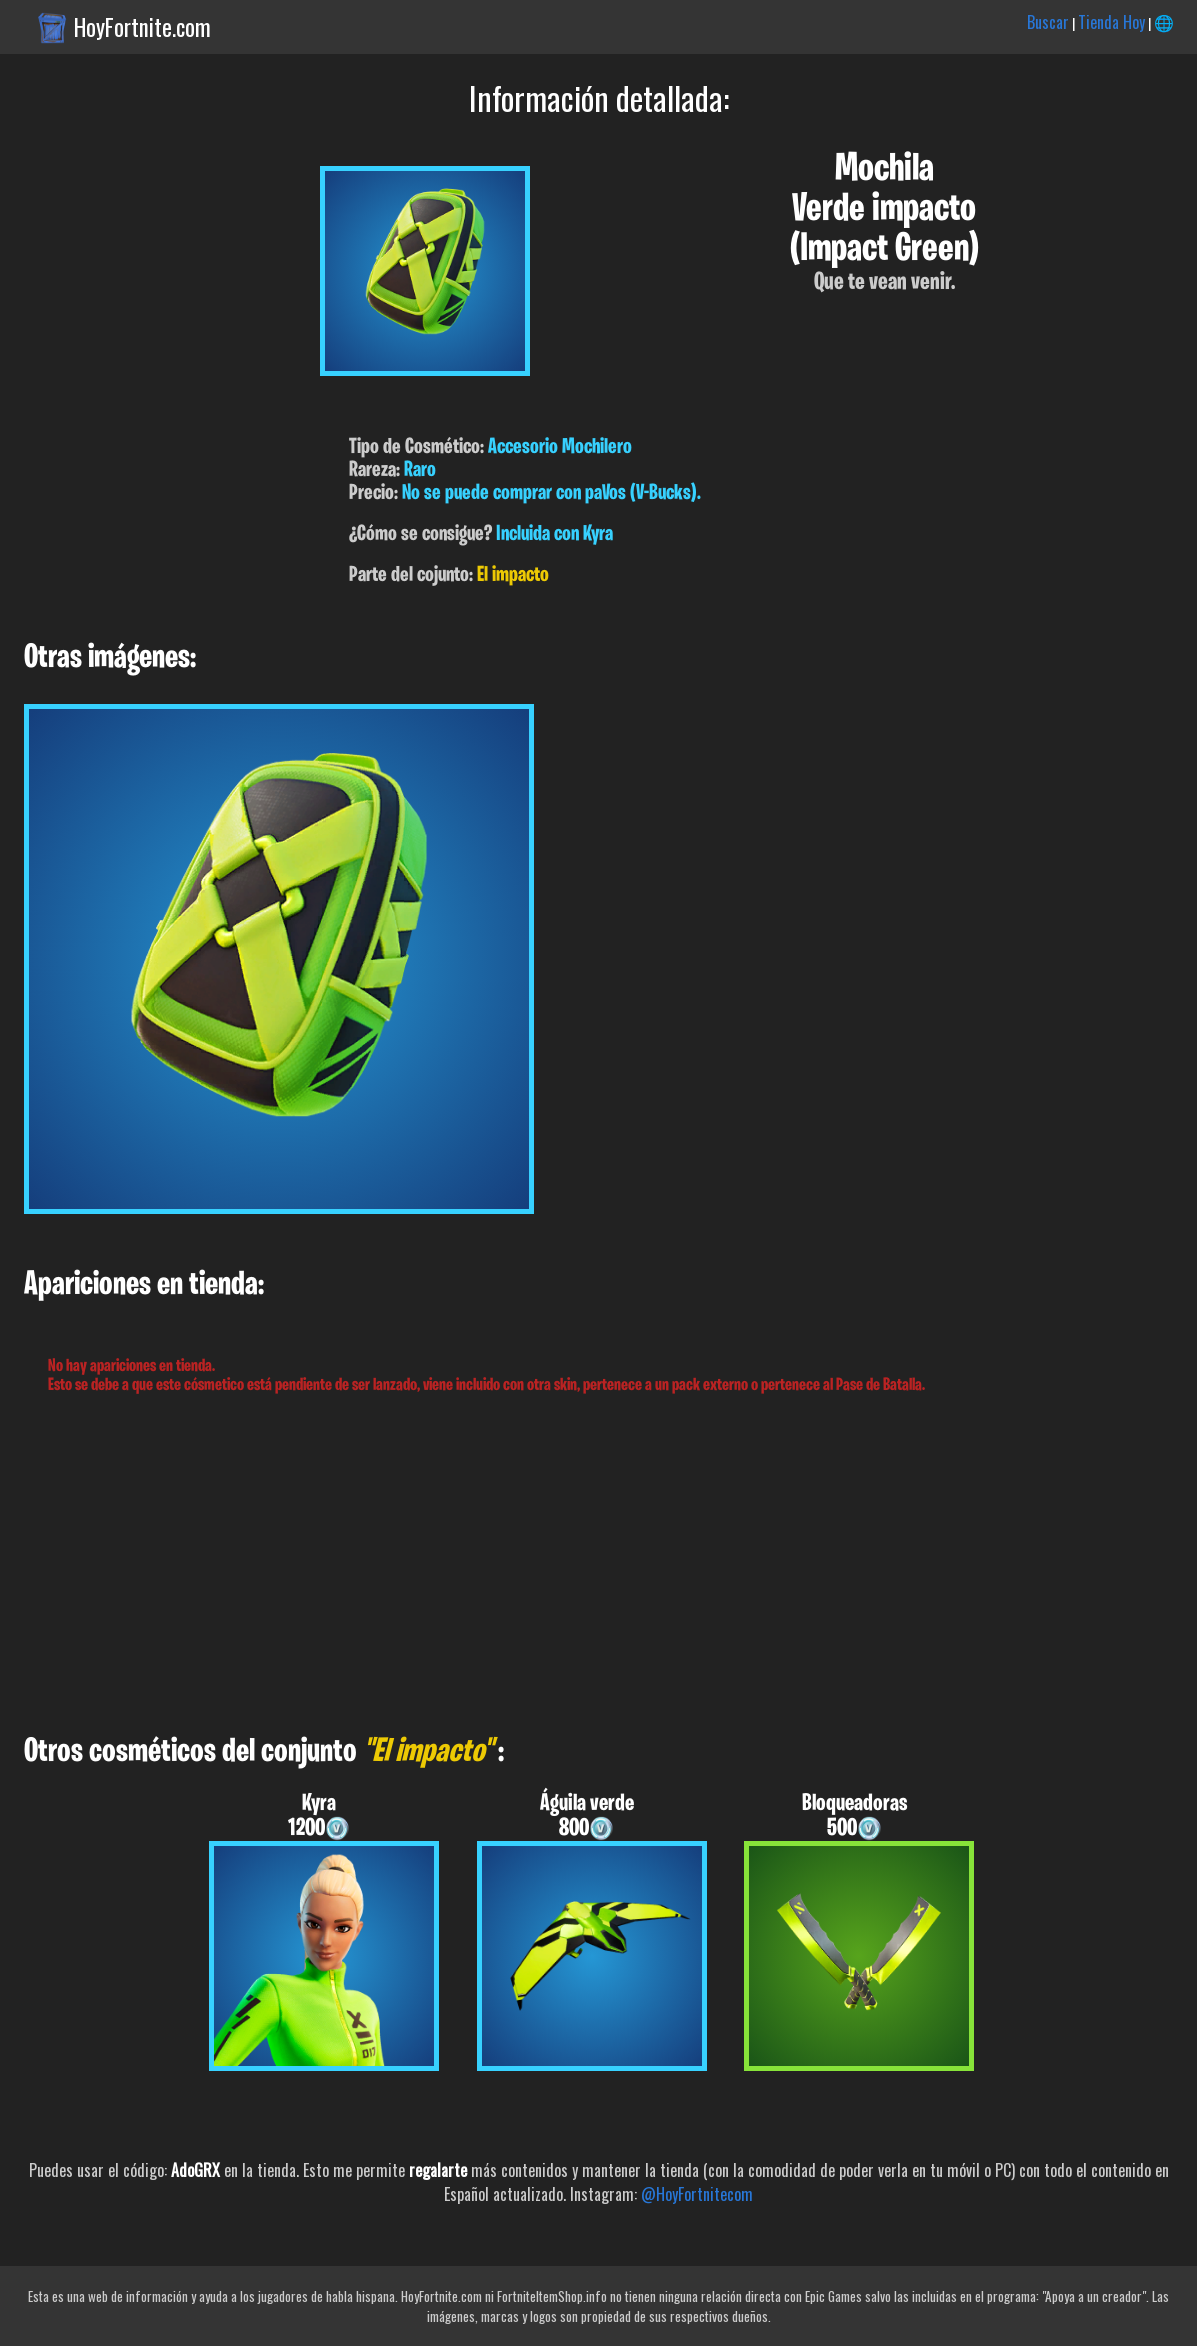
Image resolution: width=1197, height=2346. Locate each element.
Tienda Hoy (1111, 22)
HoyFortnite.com (142, 27)
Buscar (1048, 22)
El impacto (513, 575)
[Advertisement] (598, 1565)
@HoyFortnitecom (697, 2194)
